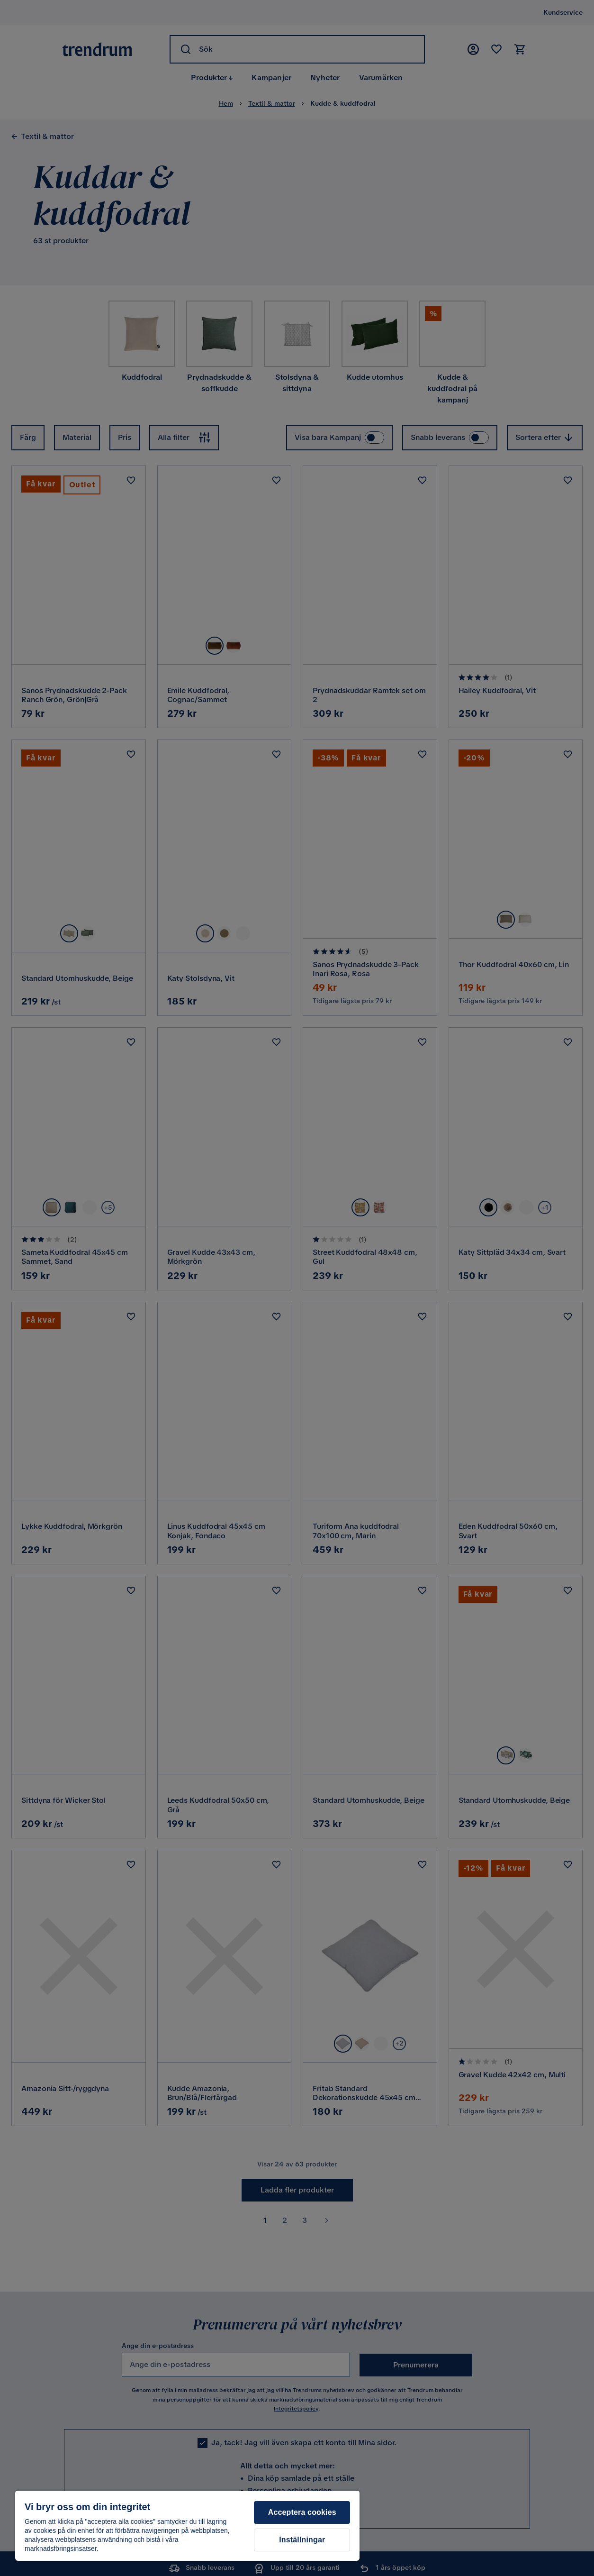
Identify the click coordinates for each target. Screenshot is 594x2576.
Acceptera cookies (302, 2512)
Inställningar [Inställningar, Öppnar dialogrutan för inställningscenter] (302, 2540)
